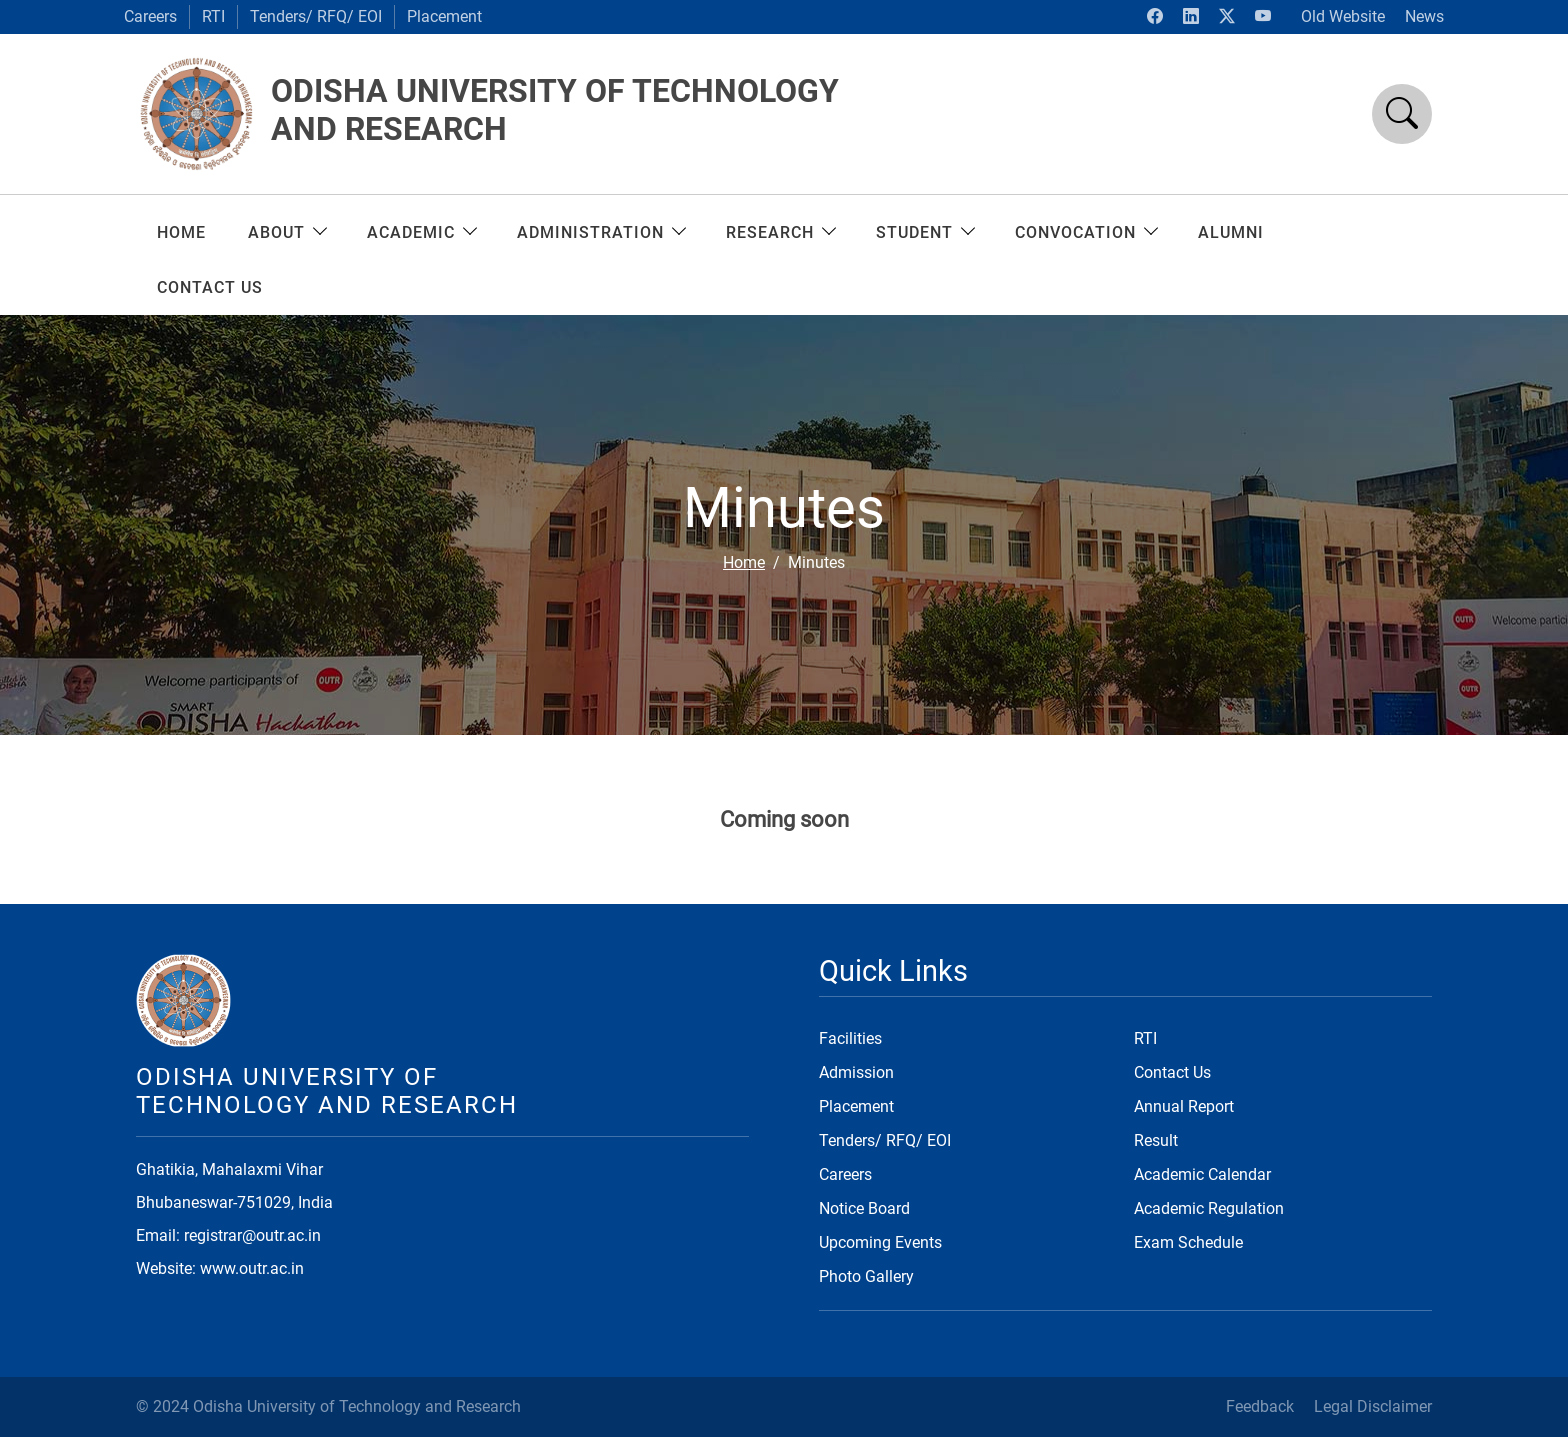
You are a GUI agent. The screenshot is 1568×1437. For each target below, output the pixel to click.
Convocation (1085, 232)
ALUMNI (1231, 232)
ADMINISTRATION (600, 232)
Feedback (1260, 1406)
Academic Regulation (1209, 1208)
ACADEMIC (421, 232)
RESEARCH (780, 232)
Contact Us (1172, 1072)
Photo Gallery (866, 1276)
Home (181, 232)
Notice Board (864, 1208)
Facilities (850, 1038)
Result (1156, 1140)
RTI (213, 16)
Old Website (1343, 16)
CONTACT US (210, 287)
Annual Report (1184, 1106)
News (1424, 16)
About (286, 232)
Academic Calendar (1202, 1174)
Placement (444, 16)
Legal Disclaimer (1373, 1406)
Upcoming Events (880, 1242)
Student (924, 232)
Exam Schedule (1188, 1242)
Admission (856, 1072)
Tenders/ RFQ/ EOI (316, 16)
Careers (150, 16)
